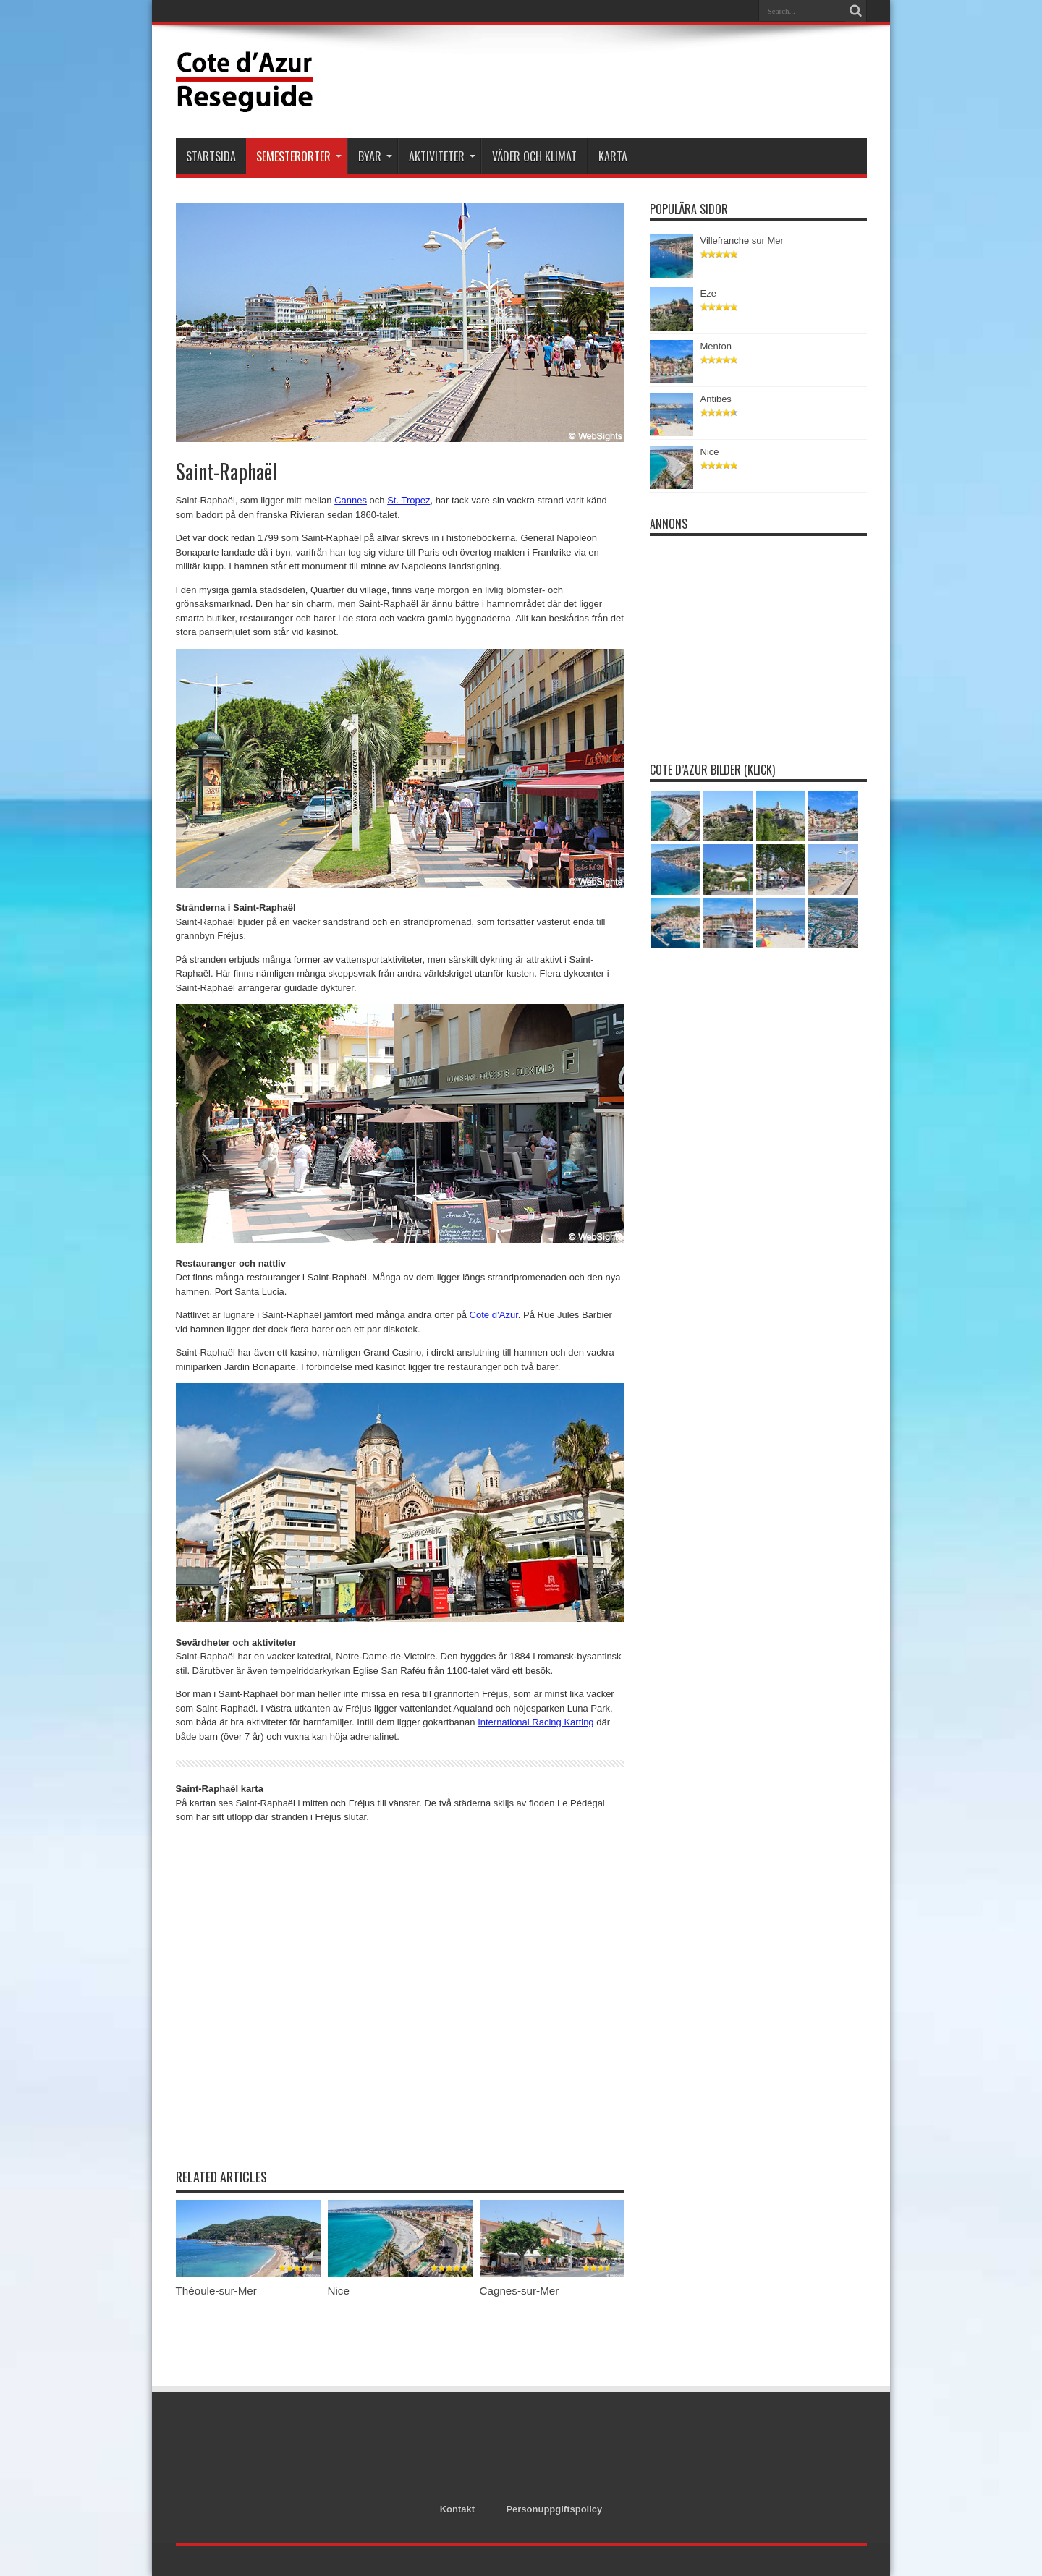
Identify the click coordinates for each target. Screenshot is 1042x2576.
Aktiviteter (442, 156)
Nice (339, 2290)
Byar (375, 156)
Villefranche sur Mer (742, 240)
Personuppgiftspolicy (554, 2509)
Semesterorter (299, 156)
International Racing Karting (535, 1722)
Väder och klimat (534, 156)
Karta (612, 156)
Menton (716, 346)
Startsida (211, 156)
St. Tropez (408, 500)
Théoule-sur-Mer (216, 2290)
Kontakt (457, 2509)
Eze (708, 293)
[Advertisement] (603, 81)
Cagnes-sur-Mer (519, 2290)
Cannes (350, 500)
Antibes (716, 399)
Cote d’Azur (494, 1314)
